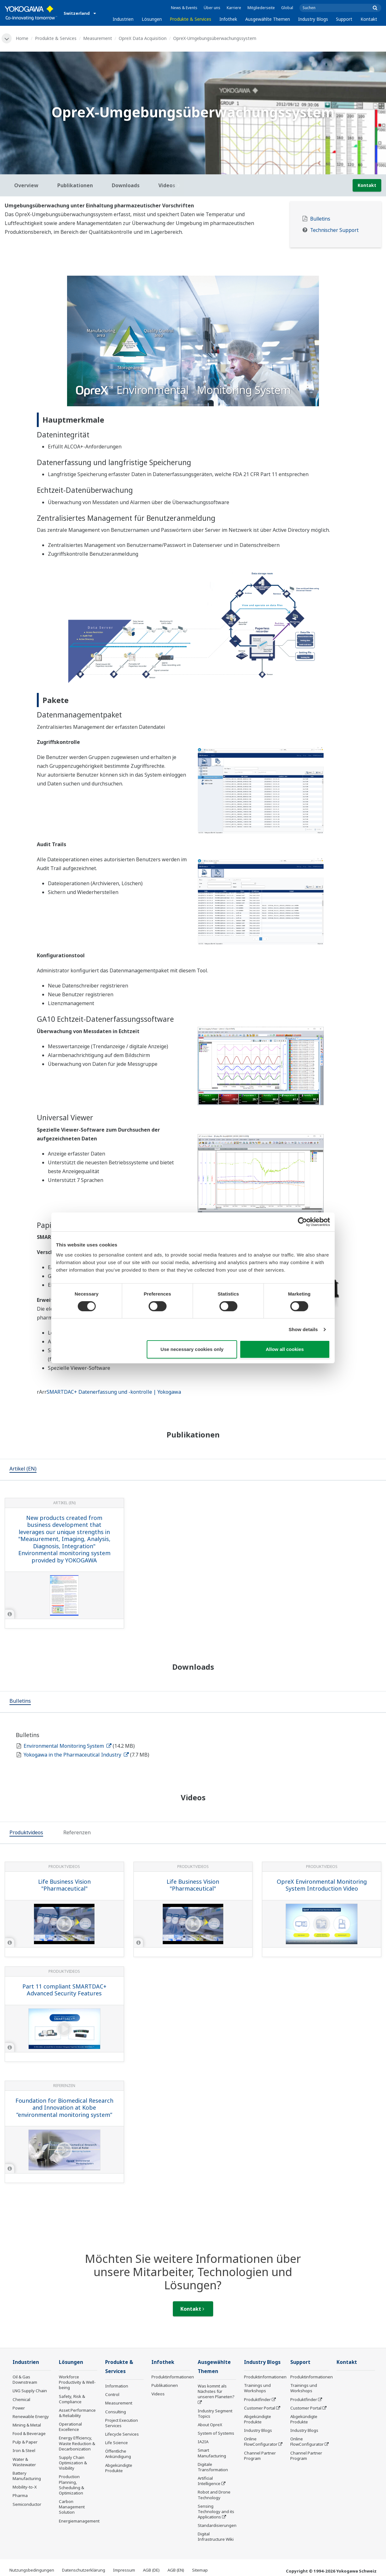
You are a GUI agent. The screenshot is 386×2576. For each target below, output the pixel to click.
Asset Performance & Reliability (77, 2412)
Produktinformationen (172, 2377)
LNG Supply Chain (30, 2390)
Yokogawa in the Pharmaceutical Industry (76, 1754)
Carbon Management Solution (72, 2507)
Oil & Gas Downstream (25, 2379)
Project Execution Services (121, 2422)
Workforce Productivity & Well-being (77, 2382)
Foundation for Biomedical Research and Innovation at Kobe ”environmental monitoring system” (64, 2107)
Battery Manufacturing (27, 2475)
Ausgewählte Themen (267, 19)
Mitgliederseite (261, 7)
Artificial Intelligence (209, 2480)
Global (287, 7)
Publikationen (164, 2385)
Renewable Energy (31, 2416)
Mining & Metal (27, 2425)
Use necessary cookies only (192, 1349)
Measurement (97, 38)
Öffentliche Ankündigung (118, 2453)
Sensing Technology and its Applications (216, 2511)
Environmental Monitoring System (67, 1745)
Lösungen (152, 19)
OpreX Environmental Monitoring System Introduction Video (322, 1885)
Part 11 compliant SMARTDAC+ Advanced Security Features (64, 1990)
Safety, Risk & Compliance (72, 2398)
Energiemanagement (79, 2521)
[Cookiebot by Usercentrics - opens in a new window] (302, 1222)
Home (22, 38)
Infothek (228, 19)
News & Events (184, 7)
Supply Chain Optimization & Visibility (73, 2463)
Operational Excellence (70, 2426)
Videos (158, 2394)
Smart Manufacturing (212, 2452)
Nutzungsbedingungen (31, 2570)
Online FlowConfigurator (260, 2441)
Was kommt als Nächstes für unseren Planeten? (216, 2391)
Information (116, 2386)
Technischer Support (334, 230)
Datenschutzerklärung (83, 2570)
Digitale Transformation (213, 2466)
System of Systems (216, 2433)
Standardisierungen (217, 2525)
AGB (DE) (151, 2570)
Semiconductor (27, 2504)
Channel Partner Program (260, 2455)
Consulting (115, 2412)
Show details (303, 1329)
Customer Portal (259, 2408)
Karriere (234, 7)
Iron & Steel (24, 2450)
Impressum (124, 2570)
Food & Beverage (29, 2433)
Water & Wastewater (24, 2461)
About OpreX (210, 2424)
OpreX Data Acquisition (143, 38)
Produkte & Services (190, 19)
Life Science (116, 2442)
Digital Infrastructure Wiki (216, 2536)
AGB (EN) (175, 2570)
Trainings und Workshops (257, 2387)
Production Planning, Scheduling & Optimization (71, 2484)
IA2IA (203, 2441)
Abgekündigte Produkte (118, 2467)
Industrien (123, 19)
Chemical (21, 2399)
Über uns (212, 7)
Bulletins (320, 219)
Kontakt (368, 19)
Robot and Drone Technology (214, 2494)
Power (19, 2408)
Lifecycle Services (122, 2434)
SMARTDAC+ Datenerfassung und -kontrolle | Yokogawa (114, 1391)
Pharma (20, 2495)
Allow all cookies (285, 1349)
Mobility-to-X (25, 2487)
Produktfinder (257, 2399)
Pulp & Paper (25, 2442)
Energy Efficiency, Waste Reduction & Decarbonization (77, 2443)
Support (344, 19)
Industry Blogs (313, 19)
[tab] (23, 1469)
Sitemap (200, 2570)
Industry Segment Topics (215, 2413)
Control (112, 2394)
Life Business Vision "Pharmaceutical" (64, 1885)
